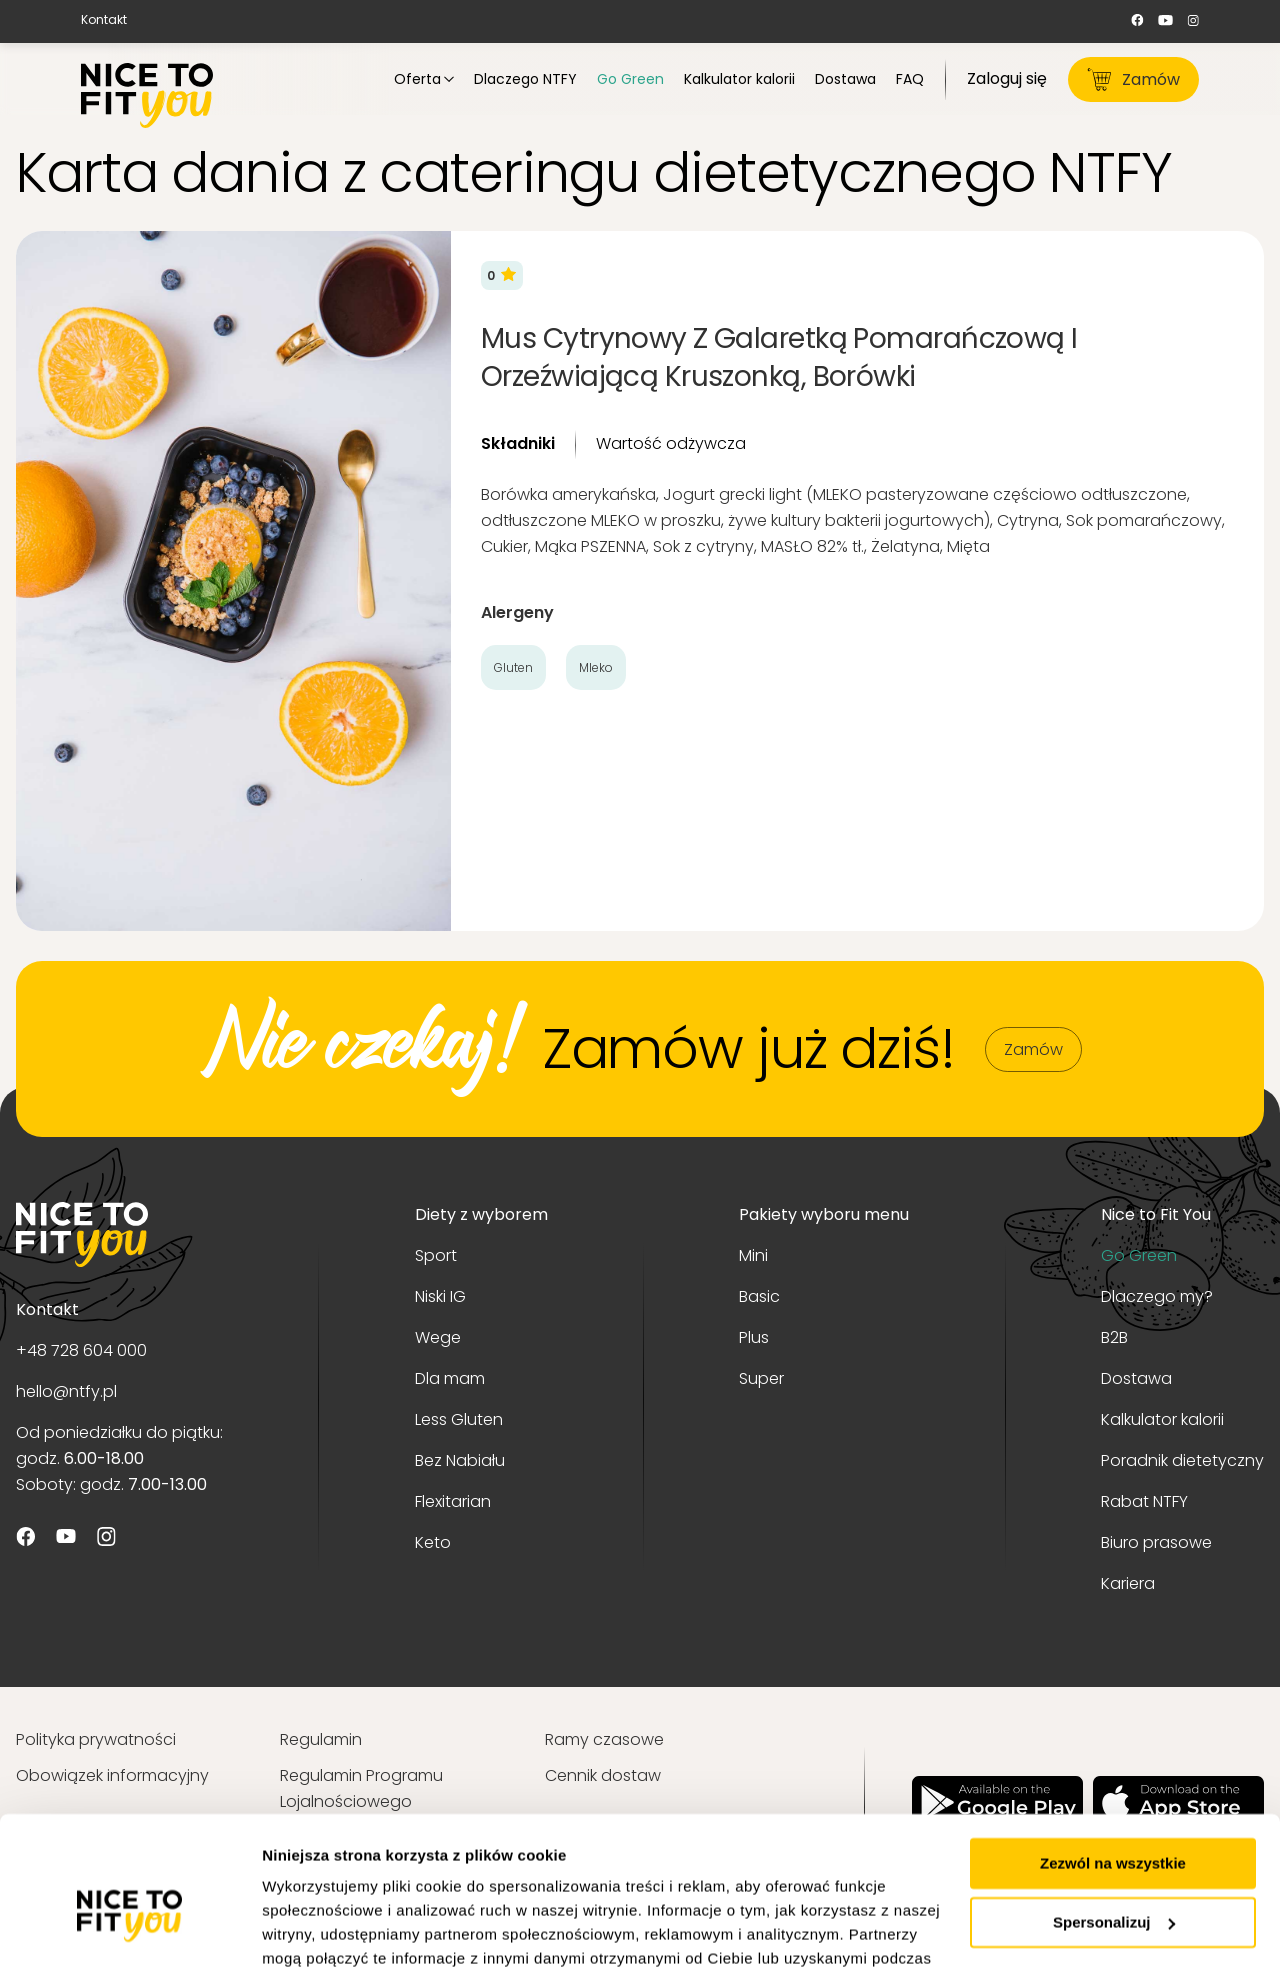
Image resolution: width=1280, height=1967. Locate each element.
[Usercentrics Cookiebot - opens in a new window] (129, 1928)
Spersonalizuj (1114, 1811)
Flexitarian (453, 1501)
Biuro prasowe (1156, 1542)
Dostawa (1136, 1378)
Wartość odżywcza (671, 443)
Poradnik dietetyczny (1182, 1460)
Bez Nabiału (460, 1460)
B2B (1114, 1337)
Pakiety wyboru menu (824, 1214)
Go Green (1139, 1255)
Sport (436, 1255)
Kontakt (104, 19)
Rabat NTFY (1144, 1501)
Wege (438, 1337)
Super (761, 1378)
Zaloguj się (1007, 78)
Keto (433, 1542)
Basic (759, 1296)
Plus (754, 1337)
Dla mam (450, 1378)
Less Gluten (459, 1419)
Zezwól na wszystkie (1113, 1753)
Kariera (1128, 1583)
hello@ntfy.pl (66, 1391)
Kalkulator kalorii (1162, 1419)
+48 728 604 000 (81, 1350)
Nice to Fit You (1156, 1214)
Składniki (518, 443)
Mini (753, 1255)
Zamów (1133, 79)
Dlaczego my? (1157, 1296)
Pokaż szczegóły (322, 1927)
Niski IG (440, 1296)
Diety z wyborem (481, 1214)
